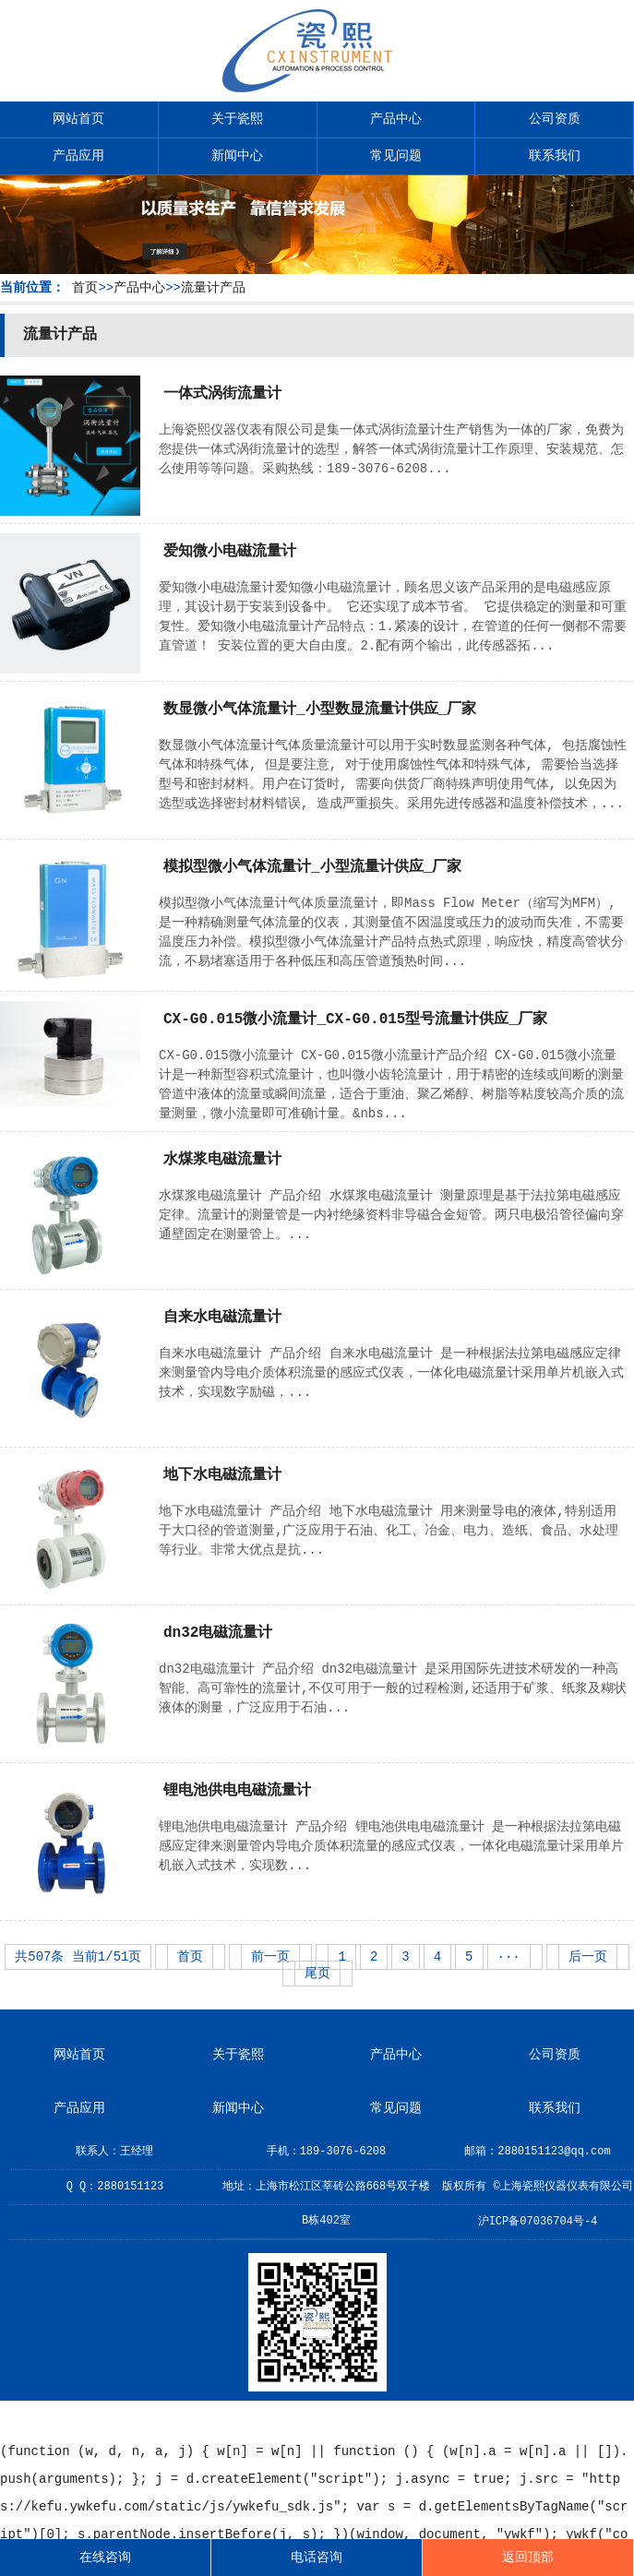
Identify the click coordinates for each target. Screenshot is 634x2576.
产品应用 (78, 156)
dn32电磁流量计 (217, 1633)
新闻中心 (237, 156)
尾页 (317, 1973)
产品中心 (396, 119)
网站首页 (78, 119)
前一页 (270, 1957)
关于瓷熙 (237, 119)
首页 (85, 287)
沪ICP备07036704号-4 (538, 2221)
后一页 (587, 1957)
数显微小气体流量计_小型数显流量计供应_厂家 (319, 709)
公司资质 (554, 119)
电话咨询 (316, 2557)
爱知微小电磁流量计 (229, 551)
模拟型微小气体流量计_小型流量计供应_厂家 (312, 867)
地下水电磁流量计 (222, 1475)
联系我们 (554, 156)
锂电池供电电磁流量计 (237, 1791)
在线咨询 (105, 2557)
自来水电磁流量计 (222, 1317)
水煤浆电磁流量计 (222, 1159)
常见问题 (396, 156)
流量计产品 (213, 287)
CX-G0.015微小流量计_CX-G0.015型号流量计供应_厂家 (355, 1019)
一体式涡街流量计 (222, 394)
